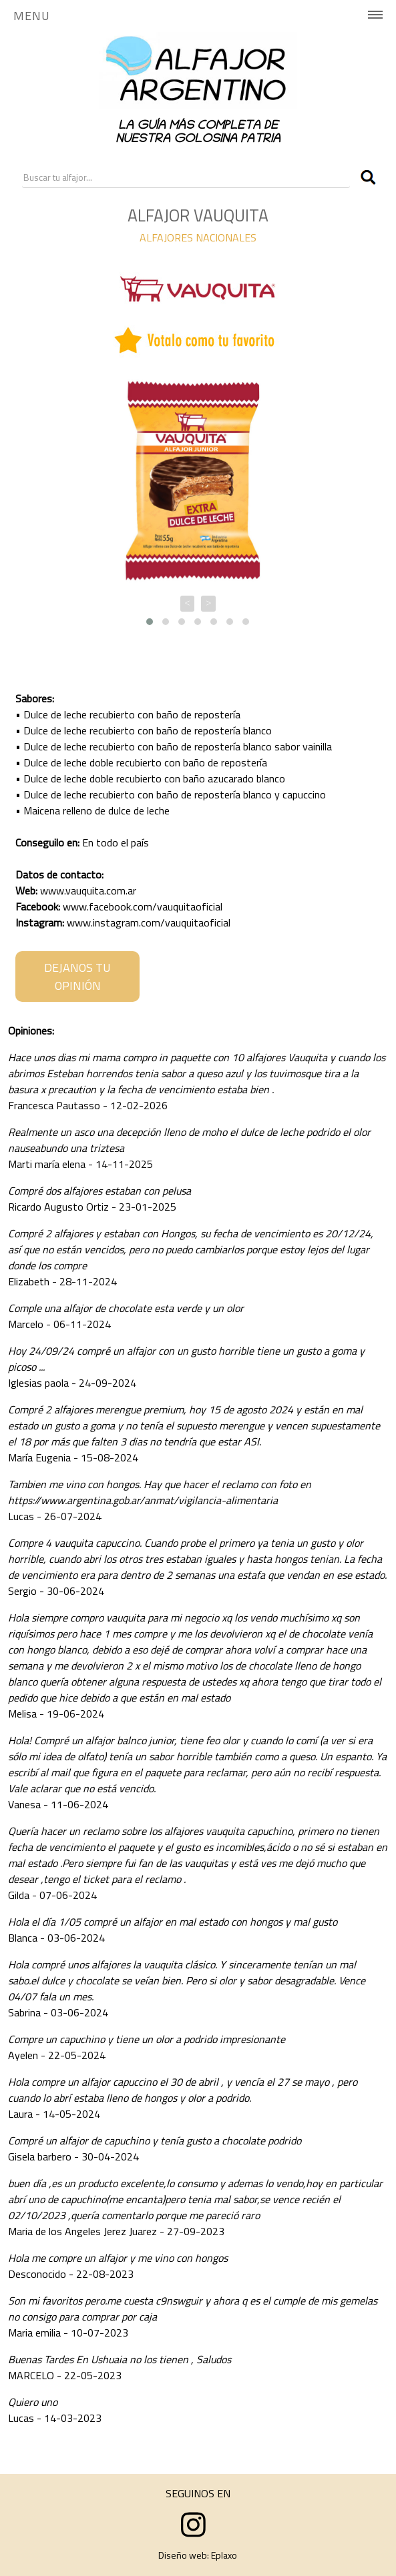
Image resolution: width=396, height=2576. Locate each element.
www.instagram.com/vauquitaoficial (148, 922)
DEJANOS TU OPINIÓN (77, 976)
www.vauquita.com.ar (88, 890)
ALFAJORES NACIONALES (198, 237)
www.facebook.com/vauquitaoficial (142, 906)
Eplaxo (224, 2555)
